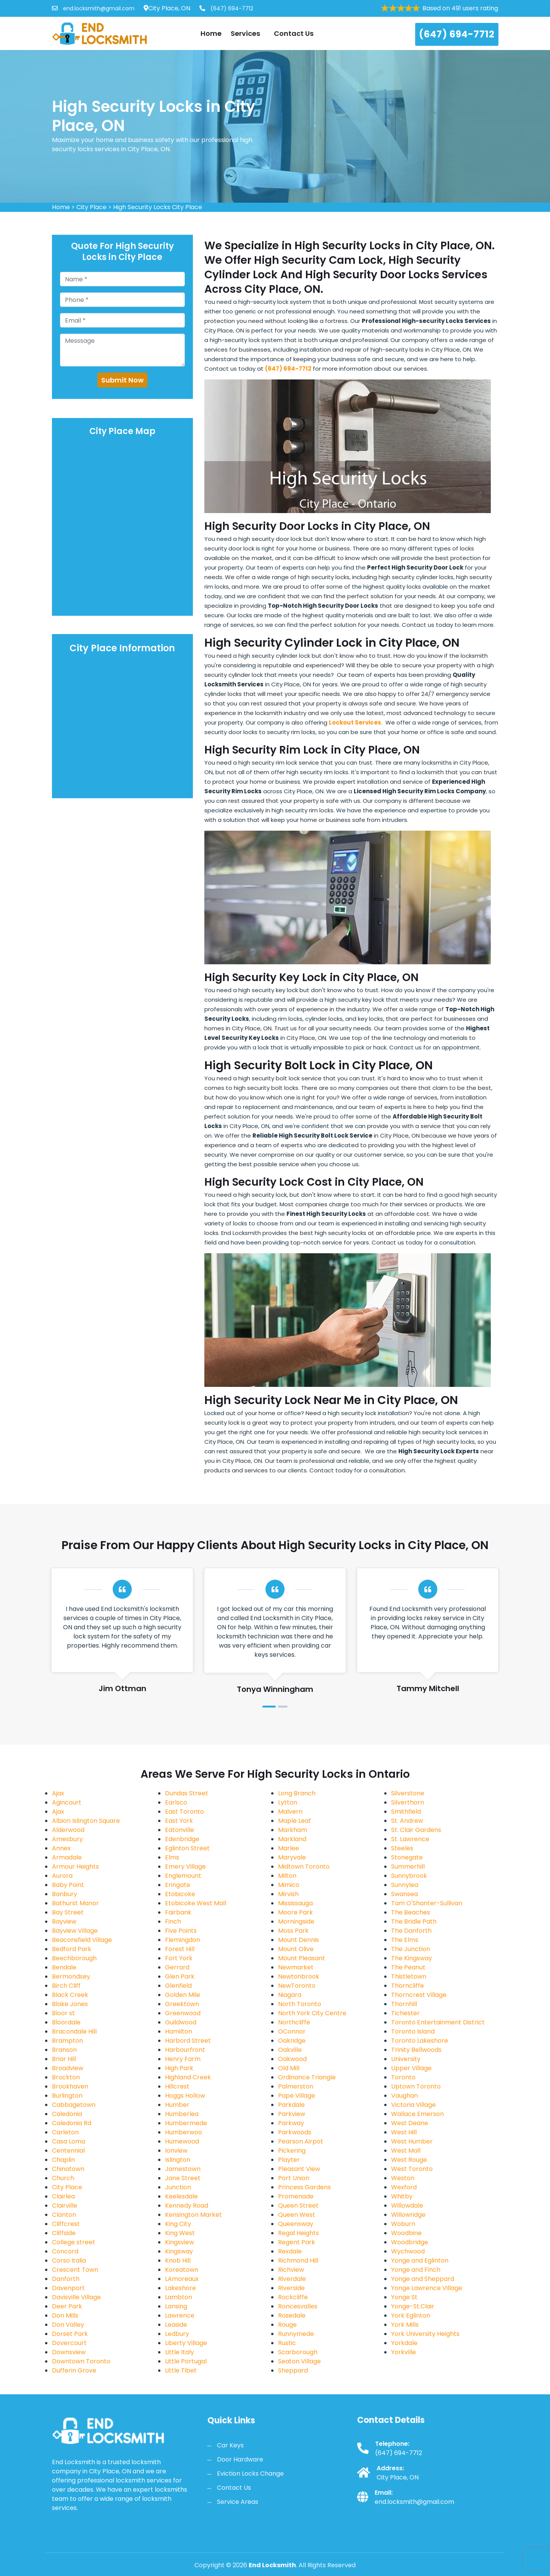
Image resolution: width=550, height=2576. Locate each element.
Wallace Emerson (417, 2114)
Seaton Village (299, 2361)
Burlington (67, 2095)
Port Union (293, 2178)
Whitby (401, 2196)
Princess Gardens (304, 2187)
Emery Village (185, 1866)
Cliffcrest (66, 2223)
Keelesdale (181, 2196)
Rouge (287, 2324)
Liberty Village (186, 2343)
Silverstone (407, 1793)
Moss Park (293, 1930)
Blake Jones (70, 2004)
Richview (291, 2269)
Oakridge (292, 2040)
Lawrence (179, 2315)
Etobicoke (180, 1894)
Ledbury (177, 2333)
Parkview (291, 2114)
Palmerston (295, 2086)
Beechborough (74, 1958)
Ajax (58, 1793)
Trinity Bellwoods (416, 2049)
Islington (177, 2159)
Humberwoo (183, 2132)
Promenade (296, 2196)
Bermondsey (71, 1976)
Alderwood (68, 1829)
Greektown (182, 2004)
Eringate (177, 1884)
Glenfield (178, 1985)
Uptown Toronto (416, 2086)
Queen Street (298, 2205)
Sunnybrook (409, 1875)
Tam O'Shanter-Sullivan (426, 1903)
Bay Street (68, 1912)
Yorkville (403, 2352)
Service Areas (237, 2501)
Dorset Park (70, 2333)
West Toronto (412, 2168)
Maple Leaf (294, 1820)
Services (248, 33)
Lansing (176, 2306)
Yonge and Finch (415, 2269)
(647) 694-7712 (226, 8)
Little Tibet (181, 2370)
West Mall (406, 2150)
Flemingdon (182, 1939)
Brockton (66, 2077)
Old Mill (288, 2068)
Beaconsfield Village (82, 1939)
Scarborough (297, 2352)
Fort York (178, 1958)
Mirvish (288, 1894)
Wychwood (408, 2251)
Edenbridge (182, 1839)
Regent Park (296, 2242)
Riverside (291, 2288)
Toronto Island (413, 2031)
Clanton (64, 2214)
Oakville (290, 2049)
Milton (287, 1875)
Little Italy (179, 2352)
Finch (173, 1921)
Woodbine (406, 2233)
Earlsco (176, 1802)
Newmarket (296, 1967)
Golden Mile (182, 1994)
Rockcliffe (293, 2297)
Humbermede (186, 2123)
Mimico (288, 1884)
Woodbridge (409, 2242)
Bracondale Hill (74, 2031)
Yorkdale (404, 2343)
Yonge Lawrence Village (426, 2288)
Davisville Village (76, 2297)
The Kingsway (411, 1958)
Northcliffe (294, 2022)
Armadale (67, 1857)
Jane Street (183, 2178)
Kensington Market (193, 2214)
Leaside (176, 2324)
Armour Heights (75, 1866)
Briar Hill (64, 2059)
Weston (402, 2178)
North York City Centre (312, 2013)
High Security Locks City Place (157, 207)
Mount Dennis (298, 1939)
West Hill (404, 2132)
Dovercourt (69, 2343)
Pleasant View (299, 2168)
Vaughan (404, 2095)
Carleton (65, 2132)
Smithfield (406, 1811)
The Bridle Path (414, 1921)
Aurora (62, 1875)
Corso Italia (69, 2260)
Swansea (404, 1894)
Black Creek (70, 1994)
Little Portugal (186, 2361)
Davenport (68, 2288)
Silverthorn (407, 1802)
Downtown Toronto (81, 2361)
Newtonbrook (298, 1976)
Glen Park (179, 1976)
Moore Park (295, 1912)
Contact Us (294, 33)
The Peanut (408, 1967)
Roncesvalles (297, 2306)
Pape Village (296, 2095)
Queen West (296, 2214)
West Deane (409, 2123)
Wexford (404, 2187)
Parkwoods (294, 2132)
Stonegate (407, 1857)
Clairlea (63, 2196)
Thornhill (404, 2004)
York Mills (405, 2324)
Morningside (296, 1921)
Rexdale (290, 2251)
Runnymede (296, 2333)
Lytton (287, 1802)
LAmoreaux (182, 2278)
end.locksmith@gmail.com (93, 8)
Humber (177, 2104)
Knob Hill (178, 2260)
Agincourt (66, 1802)
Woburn (403, 2223)
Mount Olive (296, 1949)
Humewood (182, 2141)
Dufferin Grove (74, 2370)
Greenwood (183, 2013)
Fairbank (178, 1912)
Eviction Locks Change (250, 2473)
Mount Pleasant (301, 1958)
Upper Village (411, 2068)
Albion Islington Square (86, 1820)
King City (178, 2223)
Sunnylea (404, 1884)
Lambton (178, 2297)
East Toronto (184, 1811)
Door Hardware (240, 2459)
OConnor (292, 2031)
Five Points (181, 1930)
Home (211, 33)
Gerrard (177, 1967)
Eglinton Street (187, 1848)
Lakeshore (180, 2288)
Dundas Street (186, 1793)
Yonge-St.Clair (412, 2306)
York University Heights (425, 2333)
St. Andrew (407, 1820)
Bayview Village (75, 1930)
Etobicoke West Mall (195, 1903)
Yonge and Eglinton (419, 2260)
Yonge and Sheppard (422, 2278)
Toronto (403, 2077)
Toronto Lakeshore (419, 2040)
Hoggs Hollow (185, 2095)
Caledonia (67, 2114)
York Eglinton (410, 2315)
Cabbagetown (73, 2104)
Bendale (64, 1967)
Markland (292, 1839)
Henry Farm (183, 2059)
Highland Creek (188, 2077)
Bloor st (63, 2013)
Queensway (295, 2223)
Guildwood (180, 2022)
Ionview (176, 2150)
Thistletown (408, 1976)
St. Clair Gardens (416, 1829)
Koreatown (181, 2269)
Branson (64, 2049)
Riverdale (292, 2278)
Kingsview (179, 2242)
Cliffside (64, 2233)
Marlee (288, 1848)
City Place (91, 207)
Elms (172, 1857)
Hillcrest (177, 2086)
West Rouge (409, 2159)
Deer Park (67, 2306)
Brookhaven (70, 2086)
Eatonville (179, 1829)
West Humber (412, 2141)
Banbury (64, 1894)
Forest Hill (179, 1949)
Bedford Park (71, 1949)
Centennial (68, 2150)
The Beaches (410, 1912)
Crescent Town (75, 2269)
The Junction (410, 1949)
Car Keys (230, 2445)
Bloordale (66, 2022)
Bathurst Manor (75, 1903)
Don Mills (65, 2315)
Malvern (290, 1811)
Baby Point (68, 1884)
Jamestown (183, 2168)
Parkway (291, 2123)
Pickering (292, 2150)
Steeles (402, 1848)
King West (180, 2233)
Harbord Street (188, 2040)
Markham (292, 1829)
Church (63, 2178)
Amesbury (67, 1839)
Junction (178, 2187)
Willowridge (408, 2214)
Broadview (67, 2068)
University (406, 2059)
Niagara (289, 1994)
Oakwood (292, 2059)
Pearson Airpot (300, 2141)
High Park (179, 2068)
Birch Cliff (66, 1985)
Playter (289, 2159)
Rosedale (292, 2315)
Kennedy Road (186, 2205)
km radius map (123, 527)
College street (73, 2242)
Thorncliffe (407, 1985)
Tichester (405, 2013)
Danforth (65, 2278)
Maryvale (292, 1857)
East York (179, 1820)
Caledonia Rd (71, 2123)
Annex (61, 1848)
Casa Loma (68, 2141)
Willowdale (407, 2205)
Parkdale (291, 2104)
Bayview (64, 1921)
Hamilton (178, 2031)
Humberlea (182, 2114)
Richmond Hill (298, 2260)
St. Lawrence (410, 1839)
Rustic (287, 2343)
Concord (65, 2251)
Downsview (69, 2352)
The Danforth (411, 1930)
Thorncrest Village (418, 1994)
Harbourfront (185, 2049)
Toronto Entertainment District (438, 2022)
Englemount (183, 1875)
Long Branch (296, 1793)
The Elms (404, 1939)
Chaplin (63, 2159)
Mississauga (295, 1903)
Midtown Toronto (304, 1866)
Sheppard (293, 2370)
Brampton (67, 2040)
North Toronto (299, 2004)
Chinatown (68, 2168)
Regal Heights (298, 2233)
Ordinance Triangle (307, 2077)
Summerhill (408, 1866)
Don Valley (68, 2324)
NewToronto (296, 1985)
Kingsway (179, 2251)
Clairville (64, 2205)
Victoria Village (413, 2104)
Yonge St (404, 2297)
